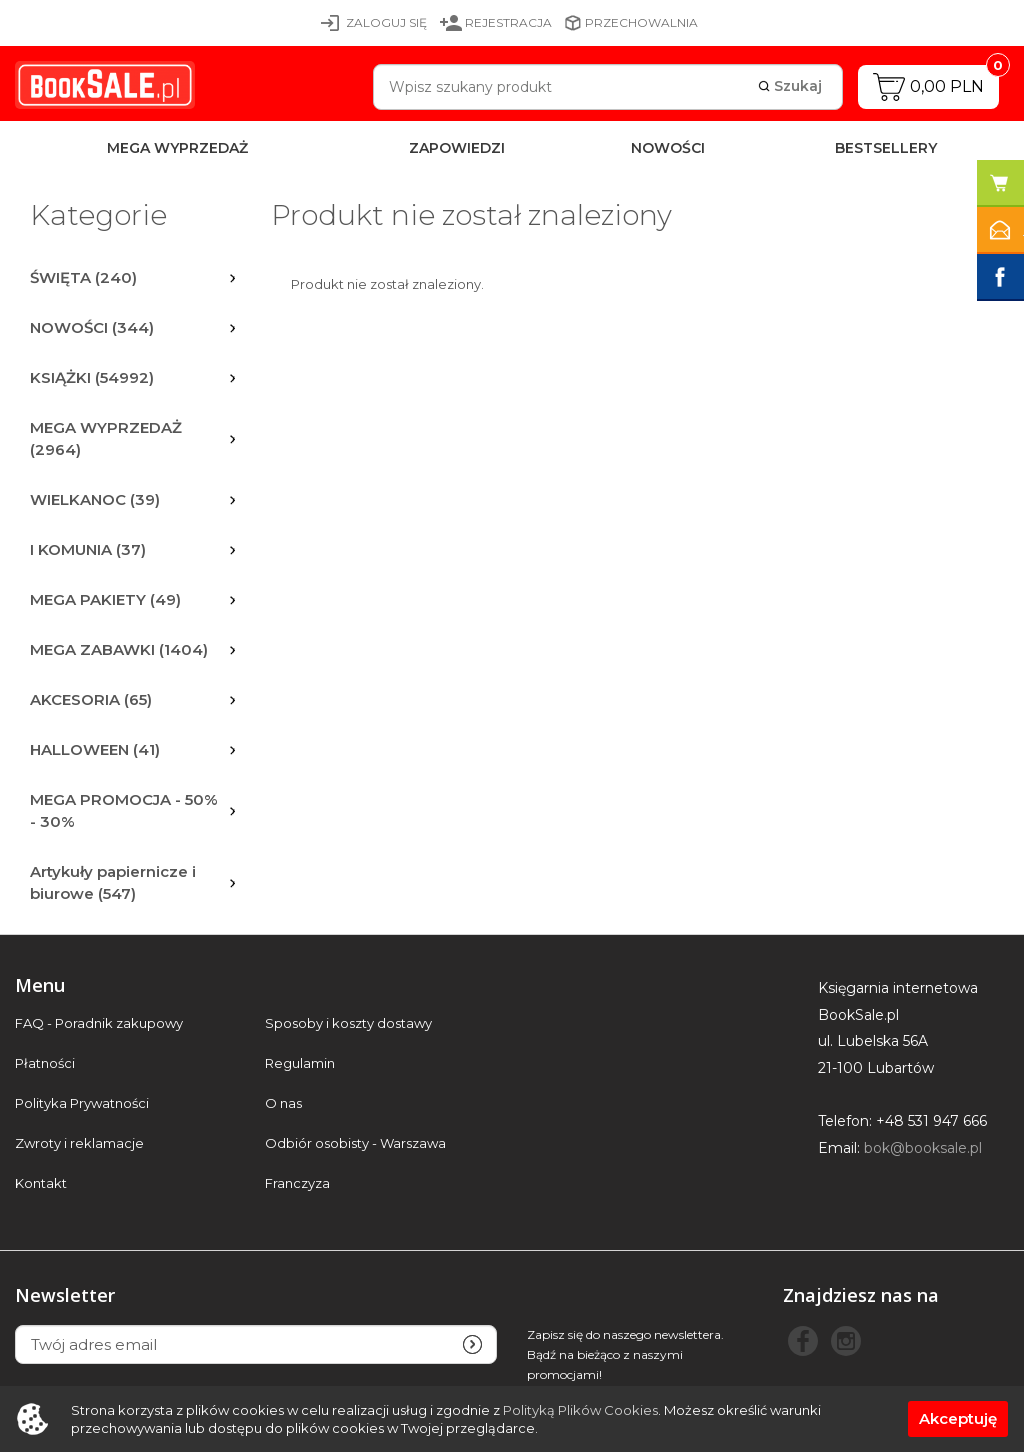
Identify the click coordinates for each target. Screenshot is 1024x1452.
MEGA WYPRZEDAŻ (177, 148)
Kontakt (41, 1183)
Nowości (668, 148)
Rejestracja (508, 22)
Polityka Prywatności (82, 1103)
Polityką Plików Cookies (580, 1410)
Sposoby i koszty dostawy (348, 1023)
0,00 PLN (947, 87)
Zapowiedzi (457, 148)
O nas (283, 1103)
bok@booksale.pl (923, 1148)
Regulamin (300, 1063)
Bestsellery (886, 148)
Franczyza (297, 1183)
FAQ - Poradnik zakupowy (99, 1023)
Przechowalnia (641, 22)
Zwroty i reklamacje (79, 1143)
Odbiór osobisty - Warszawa (355, 1143)
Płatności (45, 1063)
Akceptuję (958, 1418)
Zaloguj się (386, 22)
